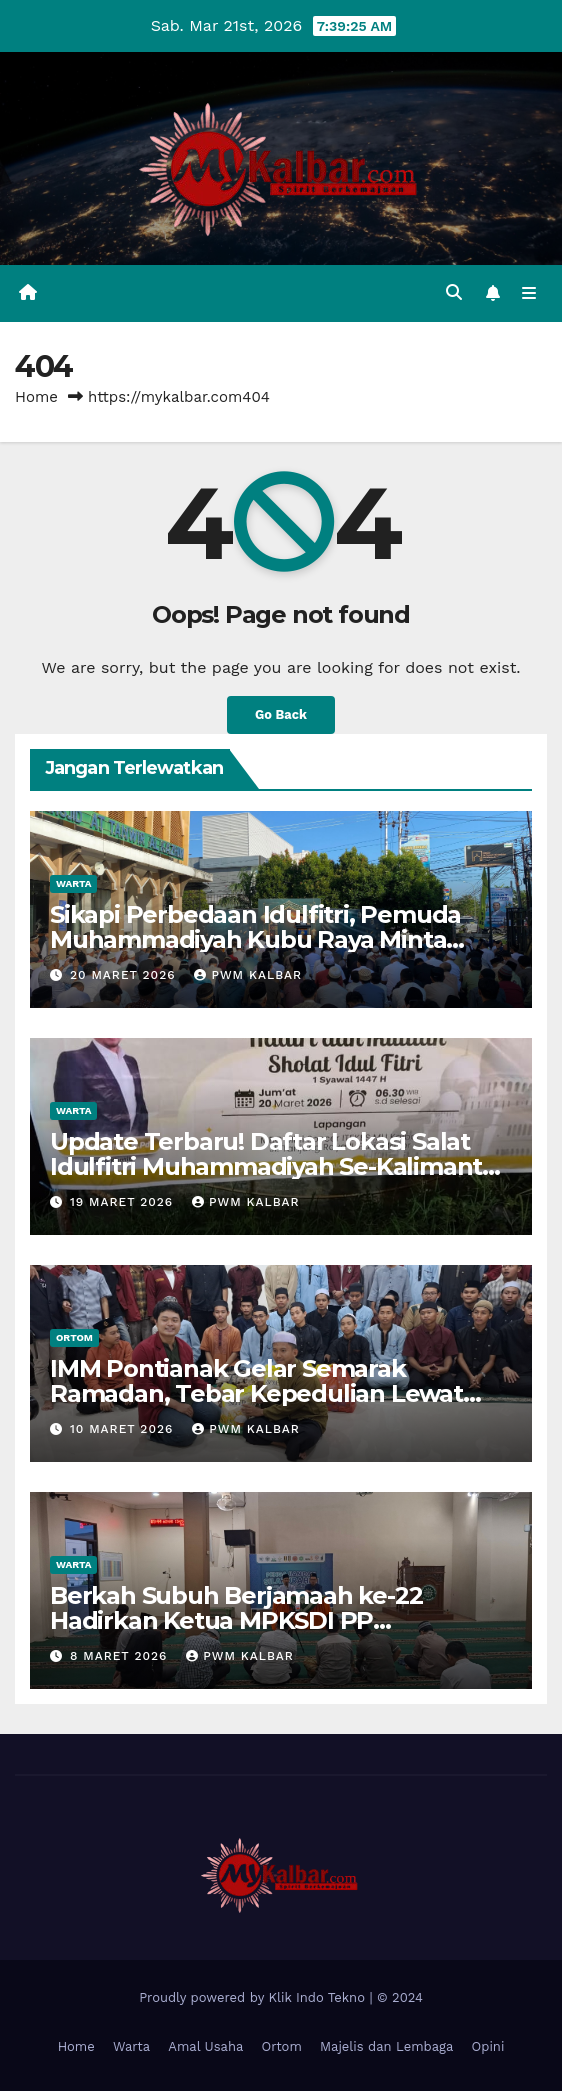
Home (36, 397)
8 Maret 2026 (121, 1656)
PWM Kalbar (248, 975)
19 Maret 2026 (124, 1202)
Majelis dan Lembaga (386, 2046)
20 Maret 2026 (125, 975)
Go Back (281, 714)
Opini (488, 2046)
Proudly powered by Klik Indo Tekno (254, 1997)
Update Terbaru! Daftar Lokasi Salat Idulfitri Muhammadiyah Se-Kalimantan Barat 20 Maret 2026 (281, 1166)
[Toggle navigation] (529, 294)
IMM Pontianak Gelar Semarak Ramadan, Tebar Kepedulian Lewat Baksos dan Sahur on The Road (256, 1393)
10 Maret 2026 (124, 1429)
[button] (454, 292)
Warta (73, 883)
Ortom (74, 1337)
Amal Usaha (205, 2046)
